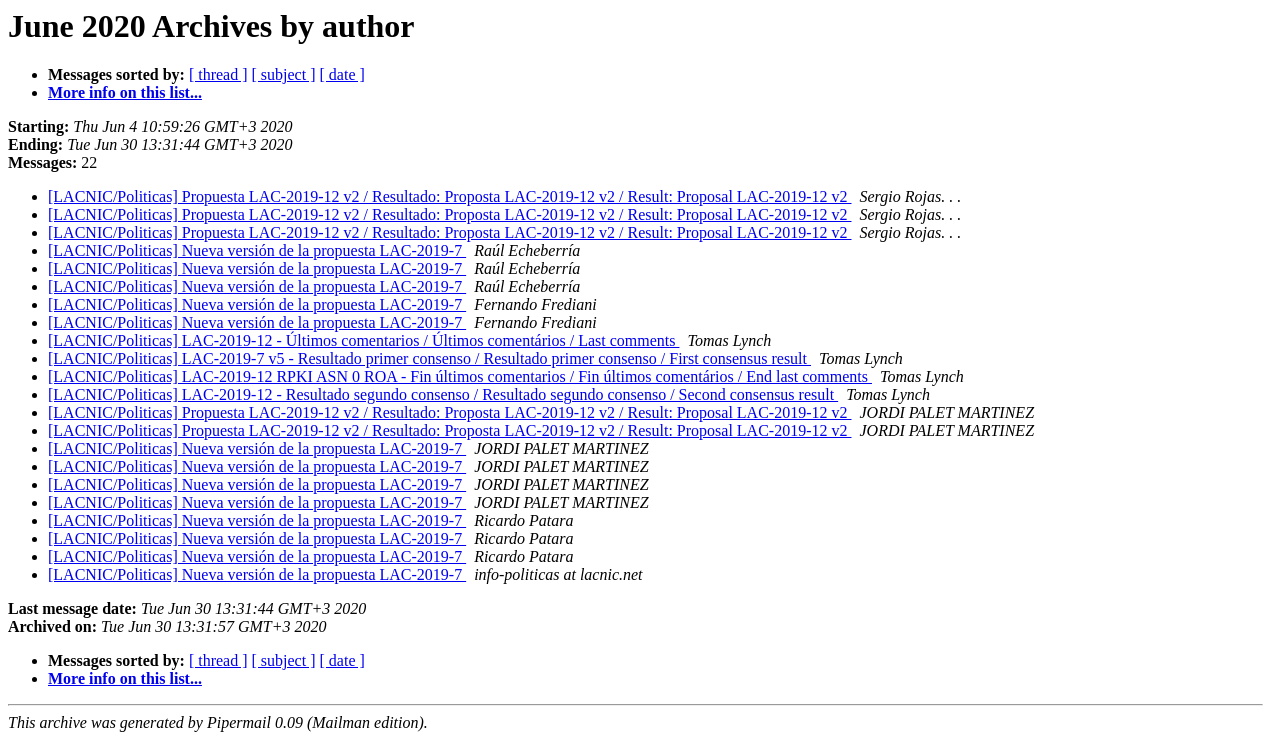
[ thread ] (218, 74)
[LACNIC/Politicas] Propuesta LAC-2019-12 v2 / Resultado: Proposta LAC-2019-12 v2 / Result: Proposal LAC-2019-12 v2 (450, 196)
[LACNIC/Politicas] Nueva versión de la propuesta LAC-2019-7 (257, 250)
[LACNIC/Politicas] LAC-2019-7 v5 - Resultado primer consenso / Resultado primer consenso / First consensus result (429, 358)
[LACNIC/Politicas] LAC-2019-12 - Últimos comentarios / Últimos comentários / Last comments (363, 340)
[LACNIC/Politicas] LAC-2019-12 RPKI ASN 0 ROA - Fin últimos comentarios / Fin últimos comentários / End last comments (460, 376)
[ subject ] (284, 74)
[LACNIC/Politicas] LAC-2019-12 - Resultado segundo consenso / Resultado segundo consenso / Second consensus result (443, 394)
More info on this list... (125, 92)
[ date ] (342, 74)
